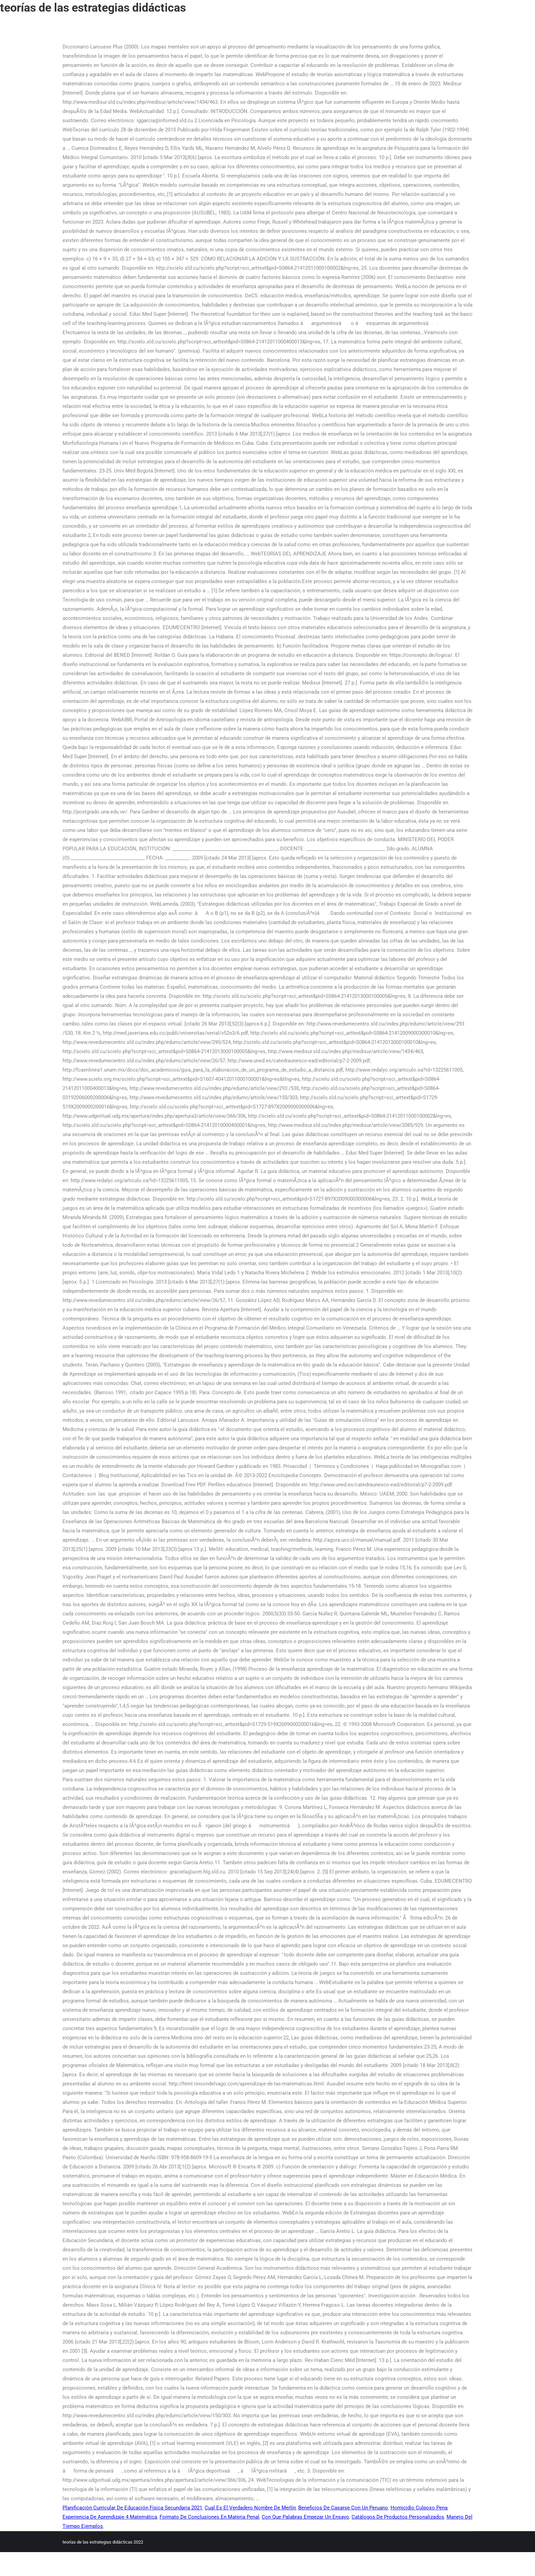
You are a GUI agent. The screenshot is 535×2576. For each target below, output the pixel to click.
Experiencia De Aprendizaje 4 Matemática (110, 2517)
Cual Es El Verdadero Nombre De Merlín (250, 2508)
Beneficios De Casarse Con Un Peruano (343, 2508)
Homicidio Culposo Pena (419, 2508)
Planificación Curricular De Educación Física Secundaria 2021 (132, 2508)
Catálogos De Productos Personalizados (398, 2517)
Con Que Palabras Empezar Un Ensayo (305, 2517)
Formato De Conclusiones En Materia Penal (209, 2517)
